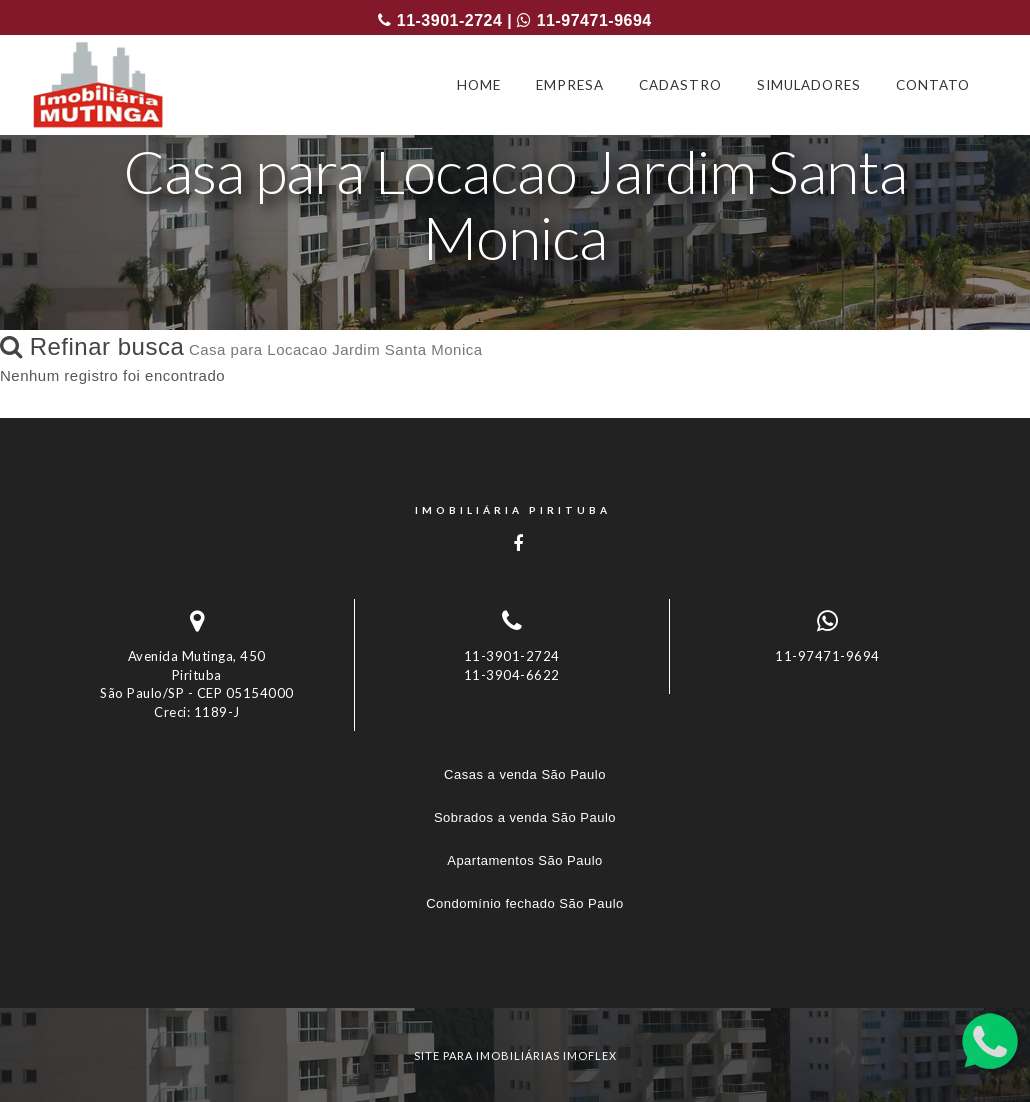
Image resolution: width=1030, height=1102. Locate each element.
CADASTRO (680, 85)
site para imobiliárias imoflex (515, 1055)
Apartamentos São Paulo (525, 860)
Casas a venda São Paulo (525, 774)
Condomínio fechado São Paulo (525, 903)
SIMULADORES (809, 85)
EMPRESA (570, 85)
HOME (479, 85)
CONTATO (933, 85)
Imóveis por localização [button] (126, 971)
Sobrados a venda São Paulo (525, 817)
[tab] (515, 971)
